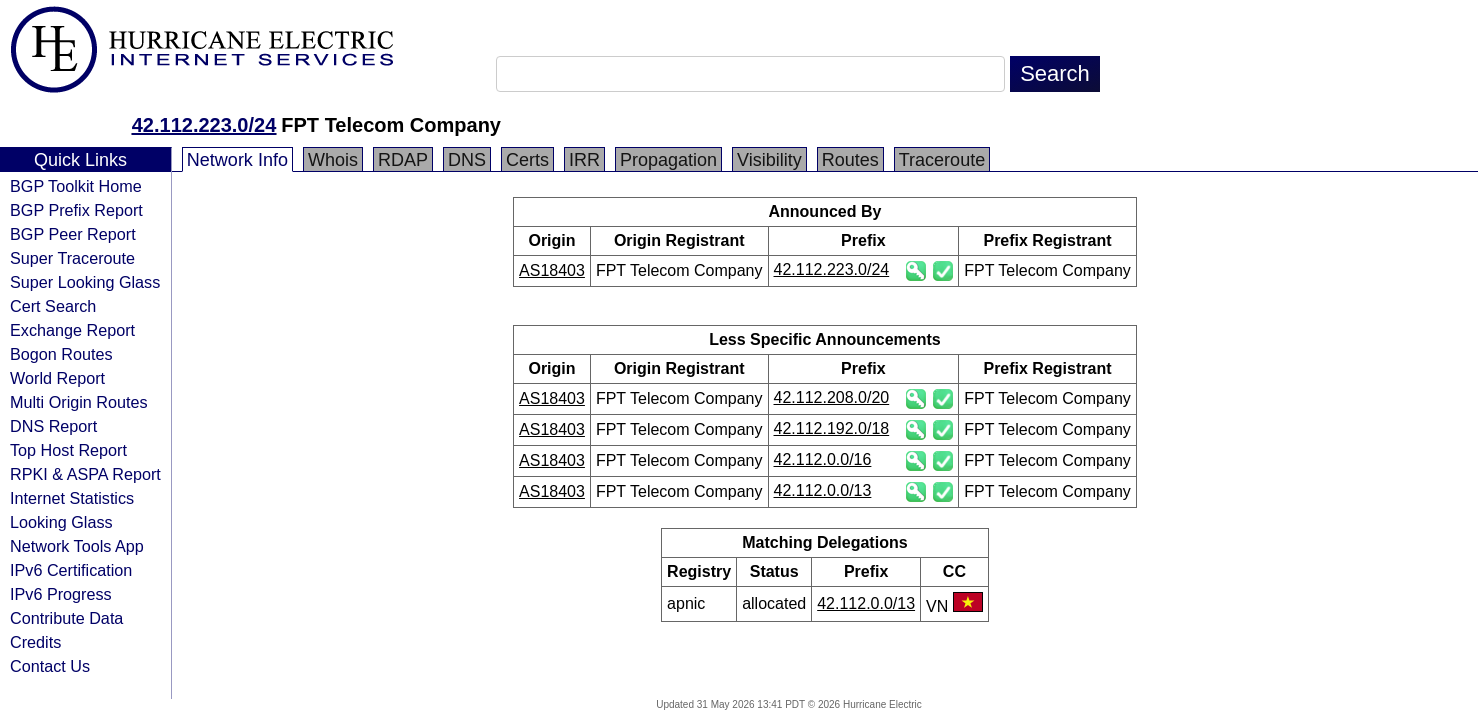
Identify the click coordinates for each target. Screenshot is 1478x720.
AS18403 (552, 270)
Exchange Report (72, 330)
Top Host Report (68, 450)
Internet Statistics (72, 498)
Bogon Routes (61, 354)
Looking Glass (61, 522)
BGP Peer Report (73, 234)
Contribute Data (66, 618)
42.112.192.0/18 (832, 428)
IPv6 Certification (71, 570)
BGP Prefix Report (76, 210)
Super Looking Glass (85, 282)
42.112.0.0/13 (823, 490)
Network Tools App (77, 546)
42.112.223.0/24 (204, 125)
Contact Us (50, 666)
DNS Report (53, 426)
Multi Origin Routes (79, 402)
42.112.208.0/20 (832, 397)
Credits (35, 642)
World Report (57, 378)
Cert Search (53, 306)
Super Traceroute (72, 258)
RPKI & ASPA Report (85, 474)
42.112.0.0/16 (823, 459)
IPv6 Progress (61, 594)
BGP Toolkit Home (76, 186)
